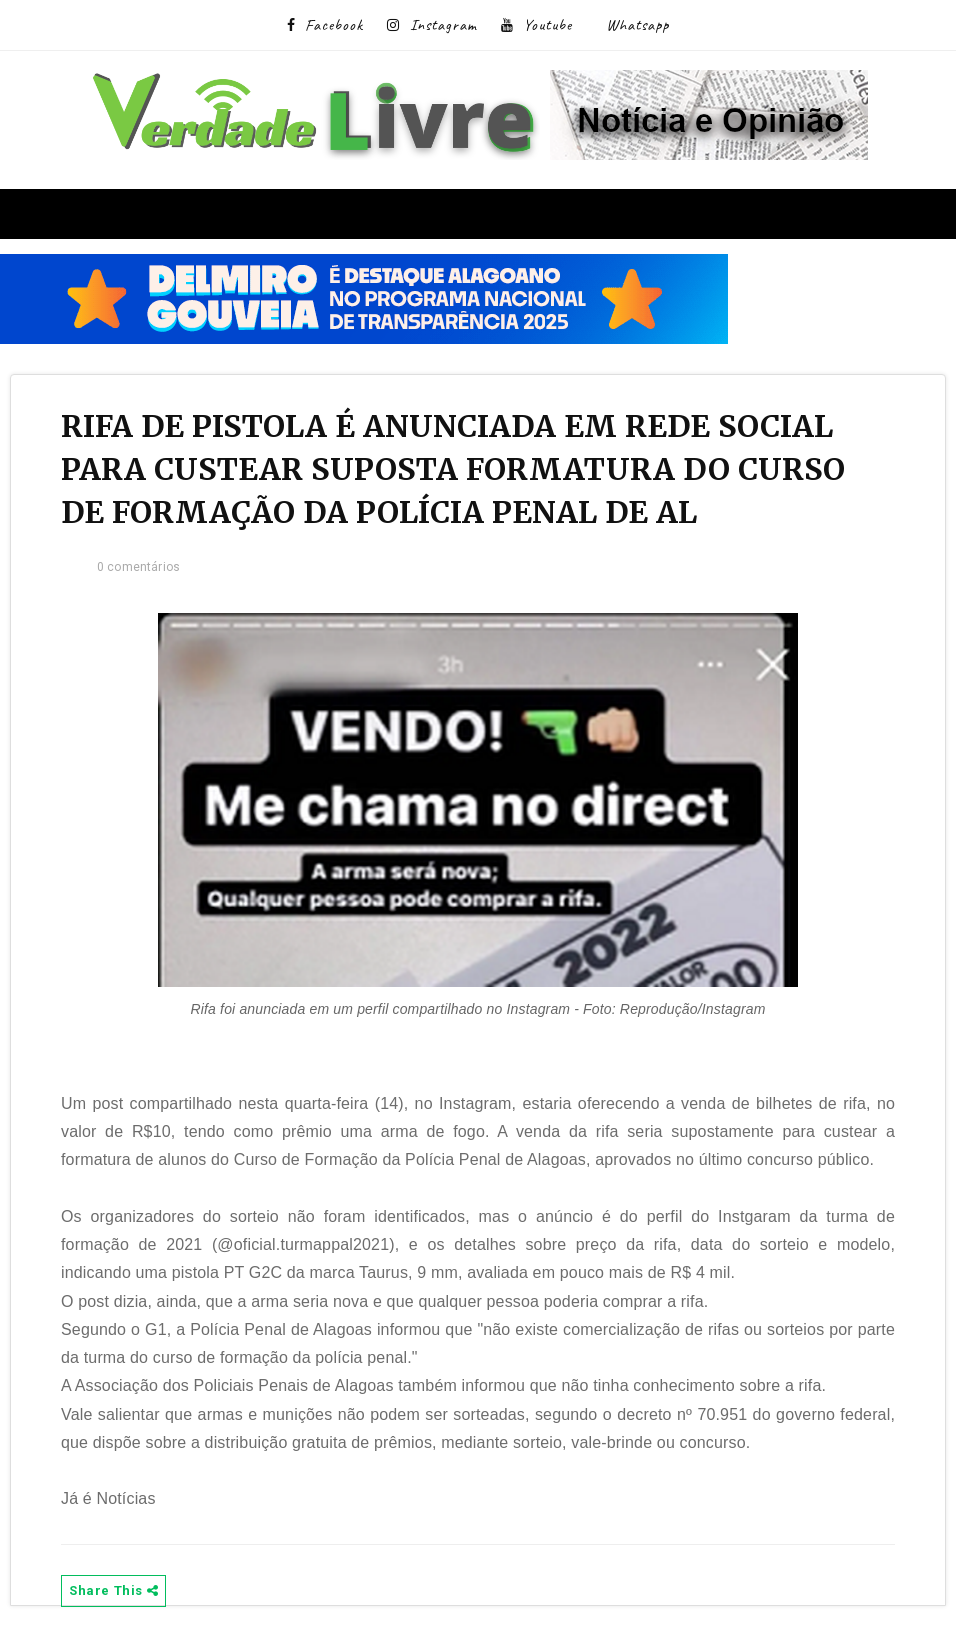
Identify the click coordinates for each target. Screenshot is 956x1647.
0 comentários (138, 567)
